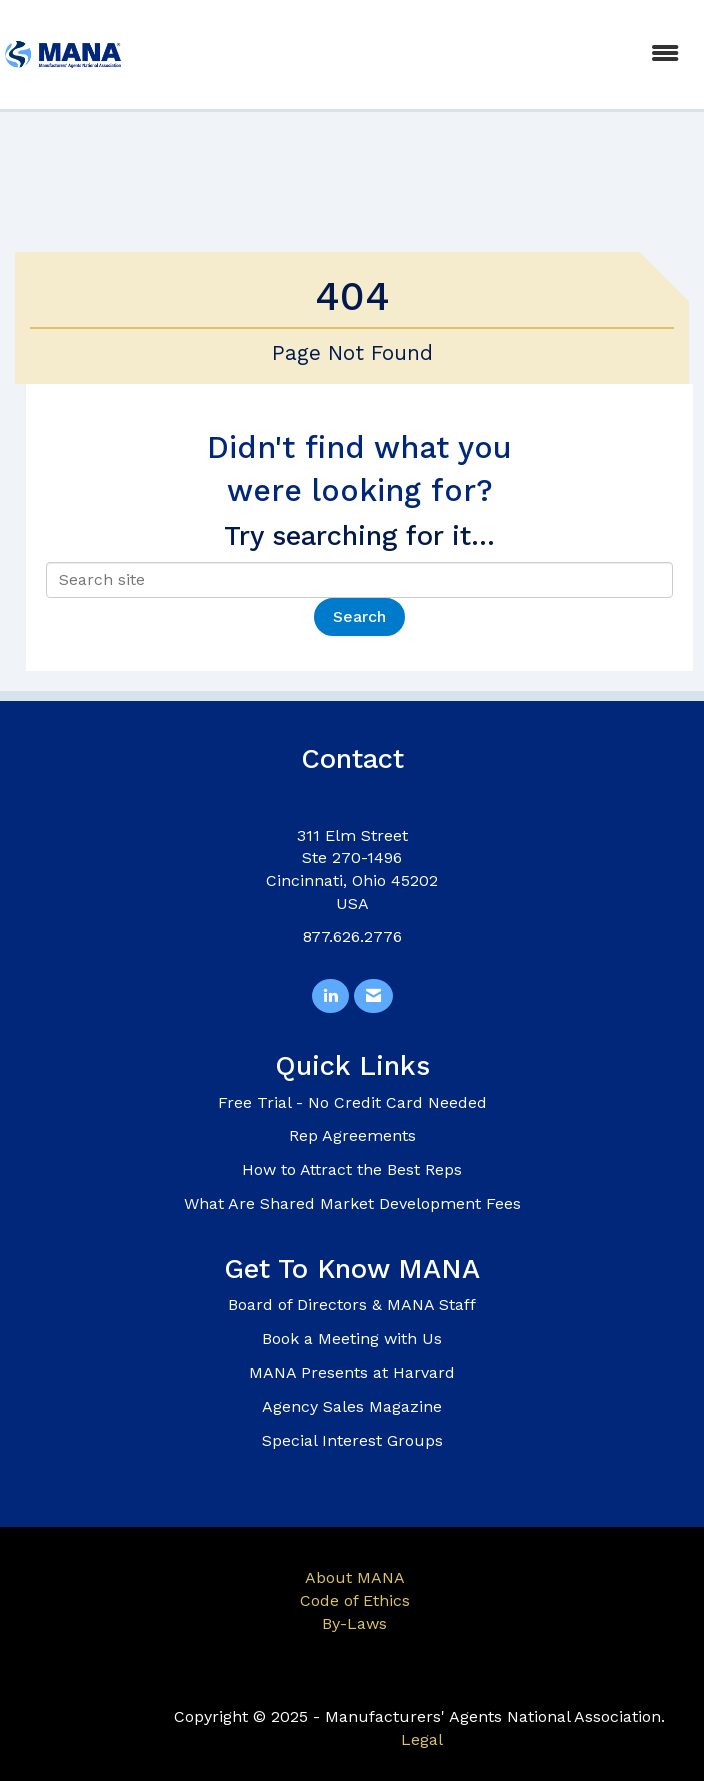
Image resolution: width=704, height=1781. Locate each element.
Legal (422, 1739)
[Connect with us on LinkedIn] (330, 996)
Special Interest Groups (352, 1440)
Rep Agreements (352, 1135)
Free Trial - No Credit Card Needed (352, 1102)
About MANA (355, 1577)
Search (359, 616)
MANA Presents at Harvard (352, 1372)
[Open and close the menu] (412, 54)
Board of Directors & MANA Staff (352, 1304)
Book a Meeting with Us (352, 1338)
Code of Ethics (355, 1600)
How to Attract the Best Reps (352, 1169)
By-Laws (354, 1623)
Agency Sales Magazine (352, 1406)
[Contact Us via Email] (373, 996)
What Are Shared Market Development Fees (352, 1203)
